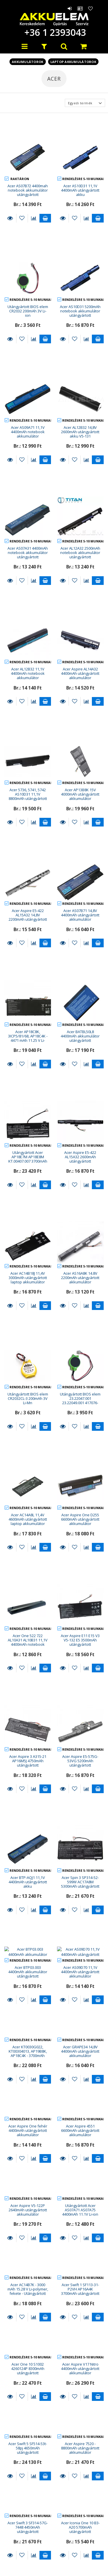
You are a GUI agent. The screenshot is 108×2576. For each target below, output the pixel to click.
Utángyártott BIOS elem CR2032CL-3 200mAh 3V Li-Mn (27, 1398)
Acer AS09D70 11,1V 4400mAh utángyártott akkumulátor (80, 1795)
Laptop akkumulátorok (73, 62)
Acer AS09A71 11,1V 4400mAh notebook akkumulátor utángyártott (28, 434)
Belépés (70, 8)
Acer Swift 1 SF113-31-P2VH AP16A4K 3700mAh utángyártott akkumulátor (80, 2114)
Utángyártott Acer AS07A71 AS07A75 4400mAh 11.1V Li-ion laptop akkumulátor (80, 2035)
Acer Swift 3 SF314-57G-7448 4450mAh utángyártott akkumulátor (27, 2353)
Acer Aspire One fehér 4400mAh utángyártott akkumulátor (27, 1953)
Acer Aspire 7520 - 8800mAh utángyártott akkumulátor (80, 2271)
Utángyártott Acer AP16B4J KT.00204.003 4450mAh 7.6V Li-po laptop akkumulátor (80, 2432)
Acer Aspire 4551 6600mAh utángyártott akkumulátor (80, 1953)
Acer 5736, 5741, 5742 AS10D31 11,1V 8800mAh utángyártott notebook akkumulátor (28, 796)
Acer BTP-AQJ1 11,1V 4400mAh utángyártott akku (28, 1715)
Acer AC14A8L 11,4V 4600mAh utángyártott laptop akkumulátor (28, 1478)
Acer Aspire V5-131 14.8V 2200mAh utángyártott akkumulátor (28, 2511)
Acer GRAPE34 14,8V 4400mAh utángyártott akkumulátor (80, 1874)
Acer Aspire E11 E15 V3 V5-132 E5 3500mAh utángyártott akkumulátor (80, 1559)
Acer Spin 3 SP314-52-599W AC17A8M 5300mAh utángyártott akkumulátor (80, 1718)
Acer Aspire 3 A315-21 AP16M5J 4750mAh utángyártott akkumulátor (27, 1638)
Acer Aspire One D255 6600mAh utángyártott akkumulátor (80, 1478)
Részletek (10, 218)
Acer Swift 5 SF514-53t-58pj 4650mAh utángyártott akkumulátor (27, 2273)
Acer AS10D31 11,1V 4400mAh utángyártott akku (80, 190)
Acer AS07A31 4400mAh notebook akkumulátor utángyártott (27, 552)
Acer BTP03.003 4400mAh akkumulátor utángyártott (27, 1795)
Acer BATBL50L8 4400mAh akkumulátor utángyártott (80, 1036)
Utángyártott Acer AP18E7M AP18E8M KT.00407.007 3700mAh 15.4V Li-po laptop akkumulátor (27, 1161)
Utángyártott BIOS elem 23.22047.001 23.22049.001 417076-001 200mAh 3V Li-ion (80, 1400)
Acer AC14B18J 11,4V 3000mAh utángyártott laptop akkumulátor (28, 1277)
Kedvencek (90, 8)
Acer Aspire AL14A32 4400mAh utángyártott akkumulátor (80, 673)
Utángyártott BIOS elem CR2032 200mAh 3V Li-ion (27, 311)
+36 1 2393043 (54, 32)
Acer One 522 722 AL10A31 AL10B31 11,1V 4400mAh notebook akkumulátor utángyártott (28, 1561)
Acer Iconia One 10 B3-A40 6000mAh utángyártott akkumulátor (27, 2432)
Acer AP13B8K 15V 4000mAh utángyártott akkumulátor (80, 794)
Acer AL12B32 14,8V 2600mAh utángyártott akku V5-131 (80, 431)
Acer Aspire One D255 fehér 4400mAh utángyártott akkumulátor (80, 2511)
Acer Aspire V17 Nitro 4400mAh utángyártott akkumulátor (80, 2192)
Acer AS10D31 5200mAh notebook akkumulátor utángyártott (80, 311)
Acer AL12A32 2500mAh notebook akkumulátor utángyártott (80, 552)
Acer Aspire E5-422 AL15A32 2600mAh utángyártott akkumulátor (80, 1159)
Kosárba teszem (45, 218)
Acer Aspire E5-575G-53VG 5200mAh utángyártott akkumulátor (80, 1638)
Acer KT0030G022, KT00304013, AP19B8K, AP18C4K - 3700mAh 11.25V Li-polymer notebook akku (28, 1879)
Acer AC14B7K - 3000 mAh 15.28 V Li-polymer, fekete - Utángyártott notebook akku (27, 2114)
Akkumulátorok (27, 62)
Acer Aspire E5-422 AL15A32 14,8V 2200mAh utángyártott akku (28, 917)
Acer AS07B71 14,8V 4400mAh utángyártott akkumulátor (80, 915)
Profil (80, 8)
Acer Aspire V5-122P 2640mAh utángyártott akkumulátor (28, 2033)
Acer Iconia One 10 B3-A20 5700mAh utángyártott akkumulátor (80, 2353)
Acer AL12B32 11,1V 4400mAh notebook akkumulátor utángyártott (28, 675)
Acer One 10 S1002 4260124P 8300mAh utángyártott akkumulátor (27, 2194)
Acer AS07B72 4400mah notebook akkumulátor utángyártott (27, 190)
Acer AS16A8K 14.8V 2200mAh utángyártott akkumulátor (80, 1277)
